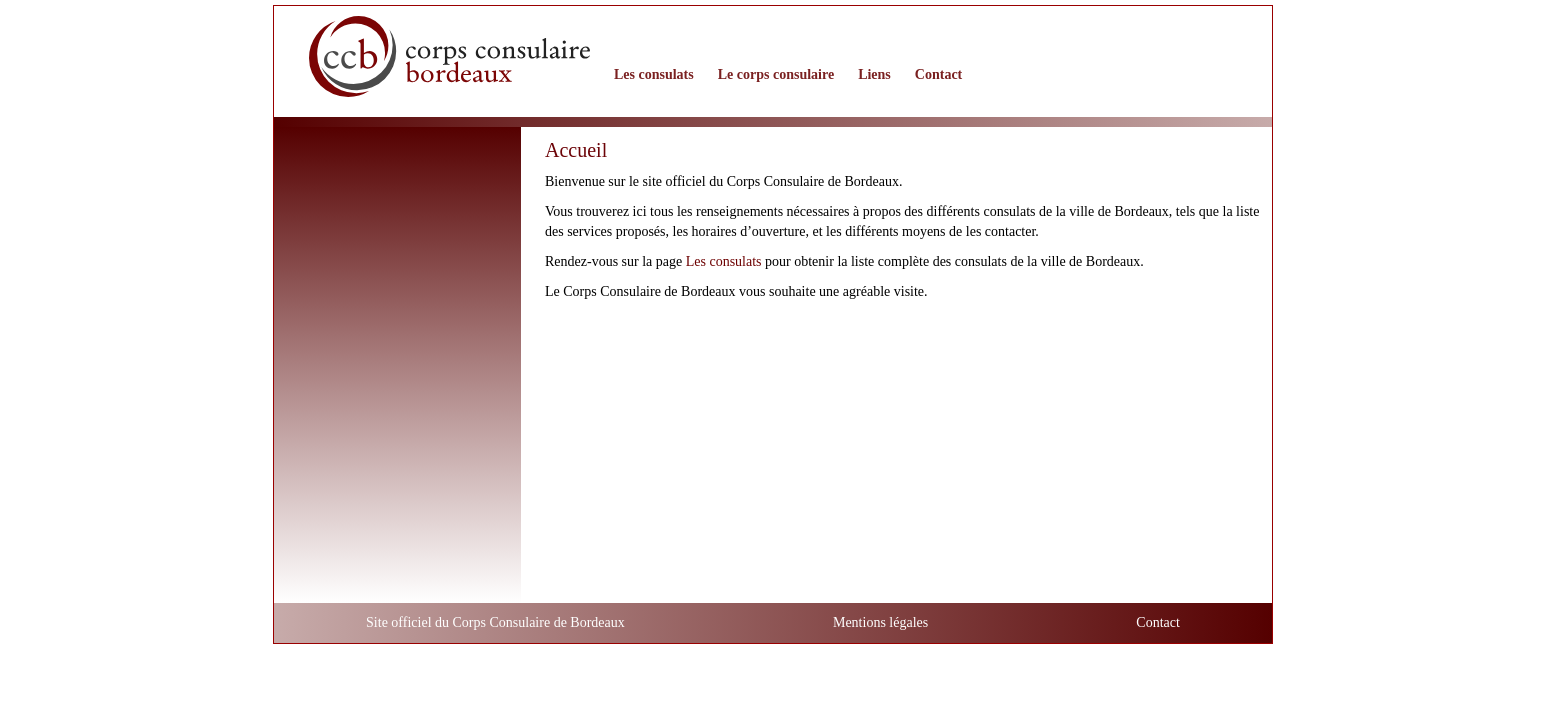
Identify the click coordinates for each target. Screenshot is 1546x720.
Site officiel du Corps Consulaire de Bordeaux (495, 622)
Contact (1158, 622)
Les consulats (724, 261)
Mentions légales (880, 622)
